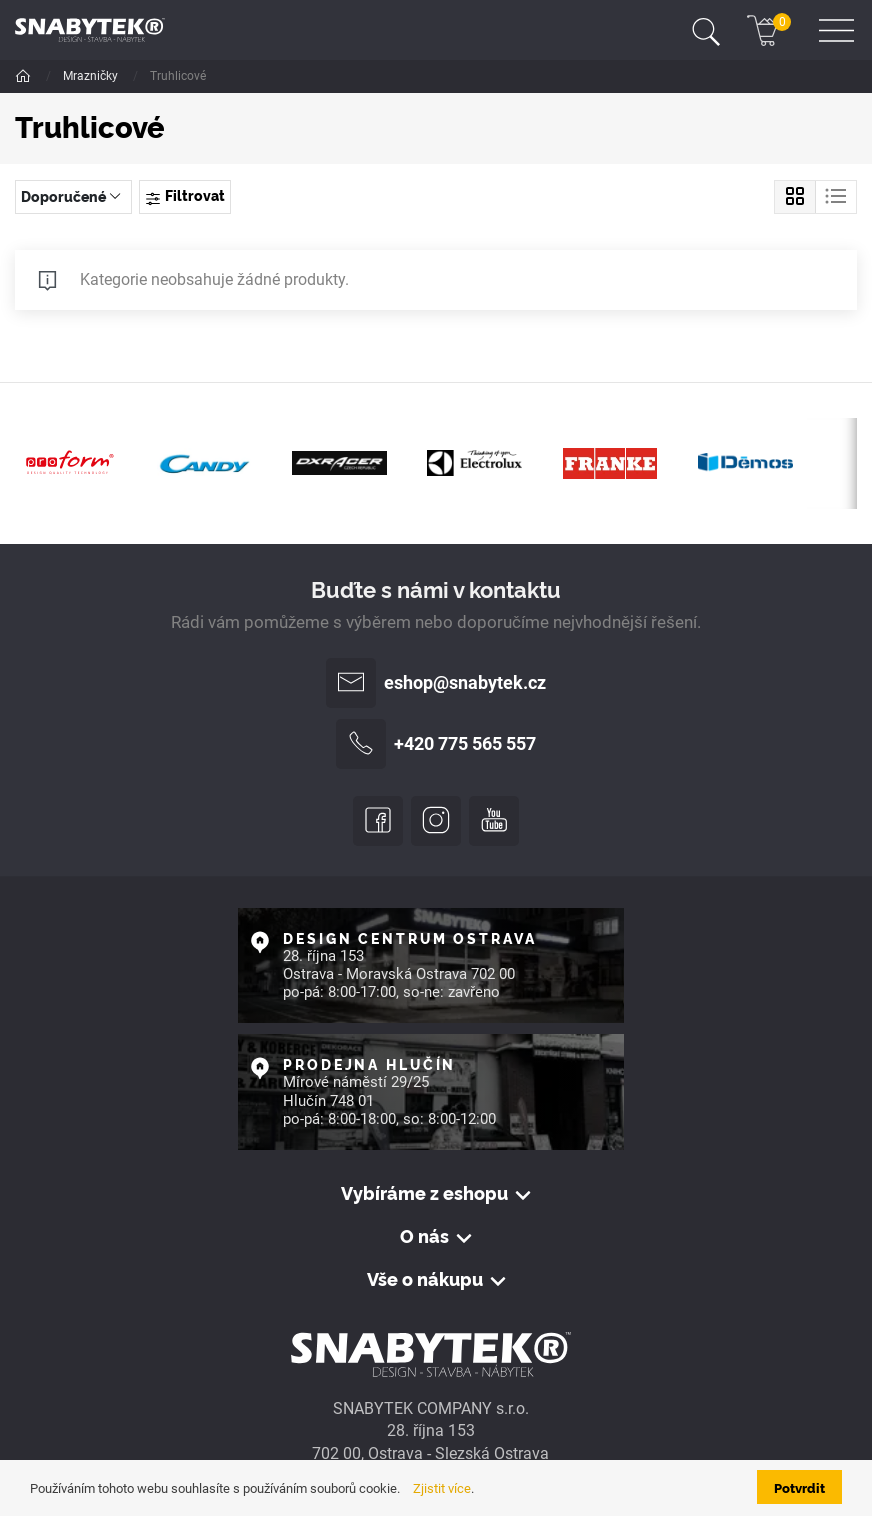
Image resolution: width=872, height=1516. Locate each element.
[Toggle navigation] (706, 30)
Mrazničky (92, 76)
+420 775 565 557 (436, 744)
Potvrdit (799, 1487)
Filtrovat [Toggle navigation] (184, 196)
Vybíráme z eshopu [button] (424, 1193)
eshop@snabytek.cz (436, 683)
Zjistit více (442, 1488)
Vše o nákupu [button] (425, 1279)
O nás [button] (424, 1236)
